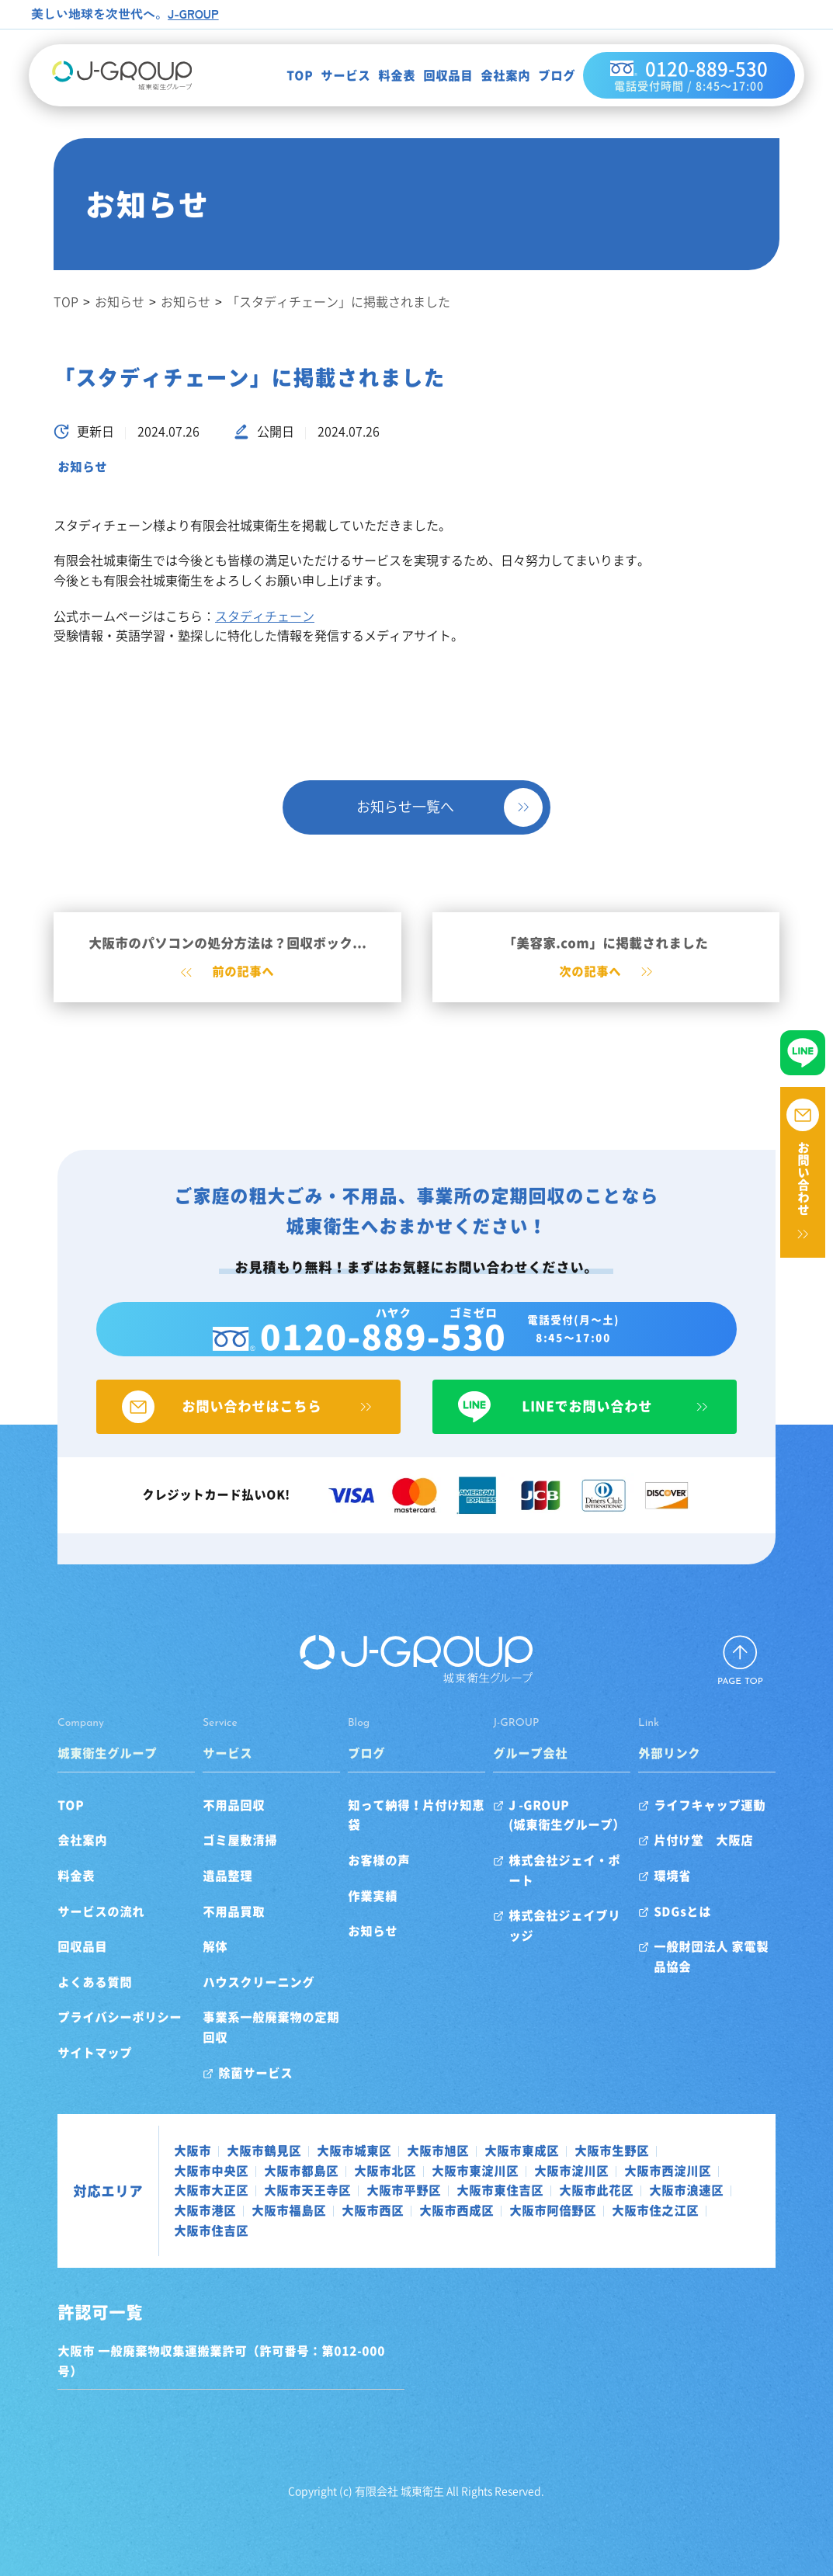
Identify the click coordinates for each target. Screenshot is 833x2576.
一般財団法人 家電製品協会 (751, 1978)
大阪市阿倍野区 (261, 2232)
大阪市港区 (532, 2212)
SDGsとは (709, 1933)
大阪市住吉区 (460, 2232)
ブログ (538, 77)
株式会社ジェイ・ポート (586, 1882)
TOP (282, 77)
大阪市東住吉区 (261, 2212)
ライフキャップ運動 (737, 1827)
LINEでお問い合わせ (607, 1428)
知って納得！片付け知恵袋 (413, 1827)
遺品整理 (200, 1897)
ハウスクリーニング (231, 2004)
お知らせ (82, 466)
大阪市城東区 (308, 2172)
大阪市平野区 (165, 2212)
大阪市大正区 (628, 2192)
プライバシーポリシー (74, 2039)
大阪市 (146, 2172)
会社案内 (487, 77)
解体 (187, 1968)
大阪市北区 (249, 2192)
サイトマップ (49, 2074)
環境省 (699, 1897)
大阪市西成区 (165, 2232)
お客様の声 (369, 1862)
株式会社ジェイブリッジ (586, 1917)
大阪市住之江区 (364, 2232)
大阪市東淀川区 (339, 2192)
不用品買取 (206, 1933)
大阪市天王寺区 (724, 2192)
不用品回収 (206, 1827)
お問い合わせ (803, 1178)
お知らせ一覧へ (405, 807)
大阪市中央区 (656, 2172)
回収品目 (430, 77)
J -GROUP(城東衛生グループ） (576, 1837)
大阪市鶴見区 (218, 2172)
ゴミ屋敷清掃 (212, 1862)
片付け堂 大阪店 (730, 1862)
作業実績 (363, 1897)
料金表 (378, 77)
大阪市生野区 (566, 2172)
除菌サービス (228, 2094)
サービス (327, 77)
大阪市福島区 (615, 2212)
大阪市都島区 (165, 2192)
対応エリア (62, 2203)
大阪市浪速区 (448, 2212)
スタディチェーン (264, 616)
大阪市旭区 (392, 2172)
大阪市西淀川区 (531, 2192)
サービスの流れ (55, 1933)
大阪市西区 (699, 2212)
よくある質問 (49, 2004)
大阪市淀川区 (435, 2192)
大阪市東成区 (476, 2172)
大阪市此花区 (358, 2212)
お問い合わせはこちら (226, 1428)
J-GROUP (194, 13)
